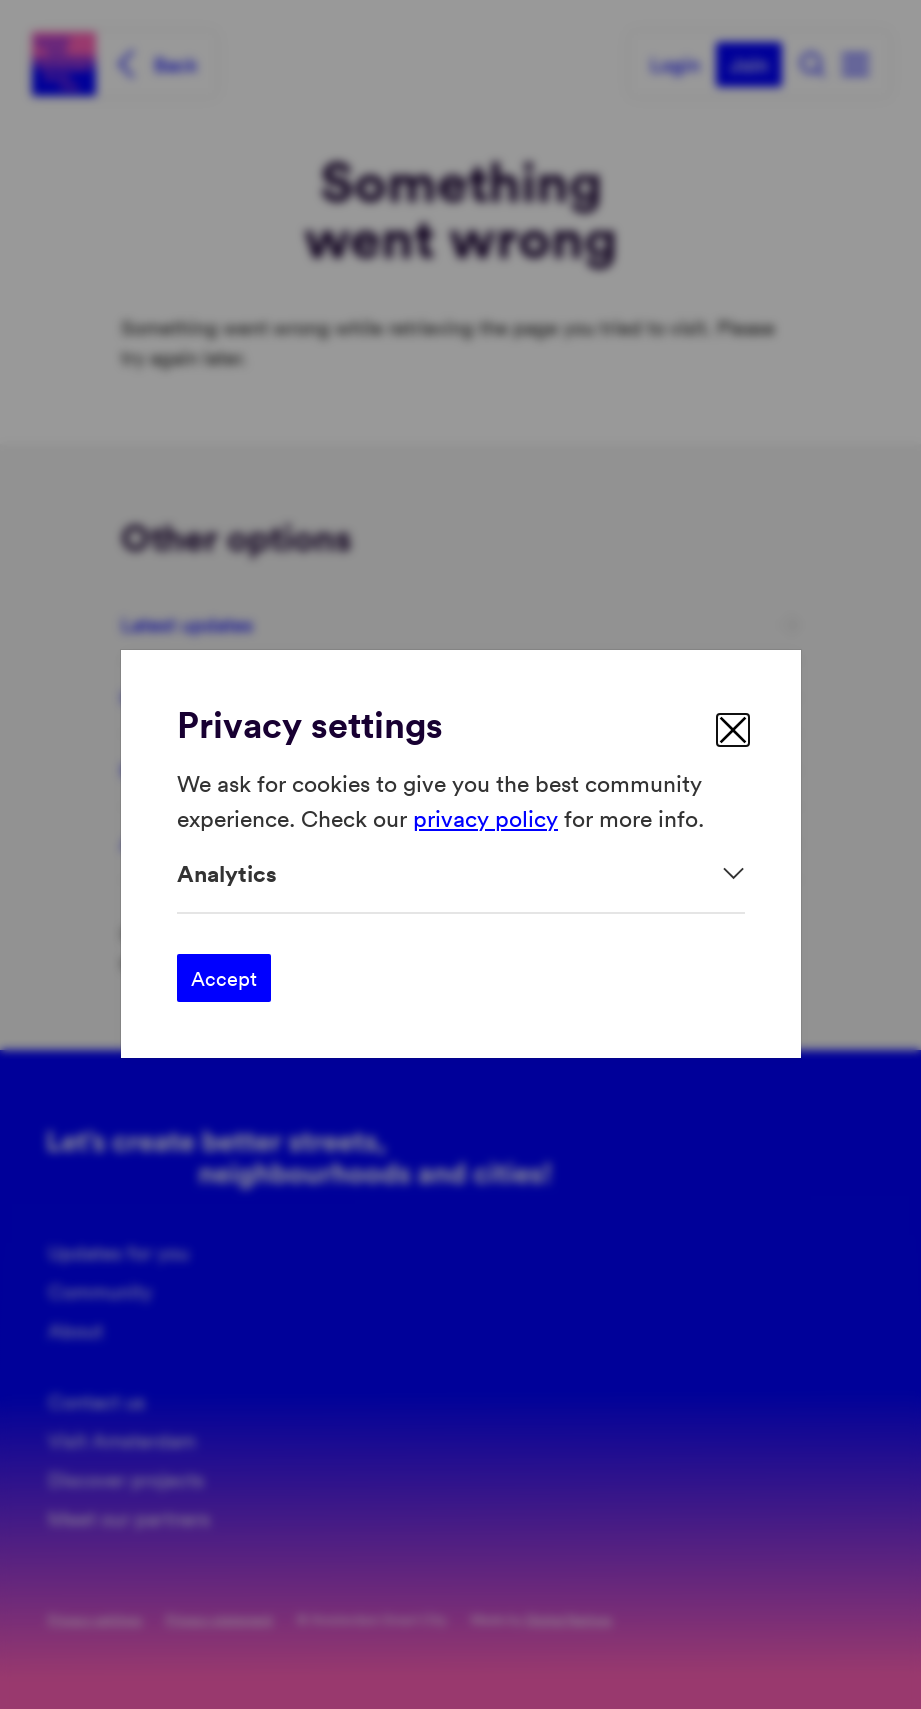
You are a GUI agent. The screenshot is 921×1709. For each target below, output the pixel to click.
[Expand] (461, 873)
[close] (733, 730)
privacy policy (485, 817)
